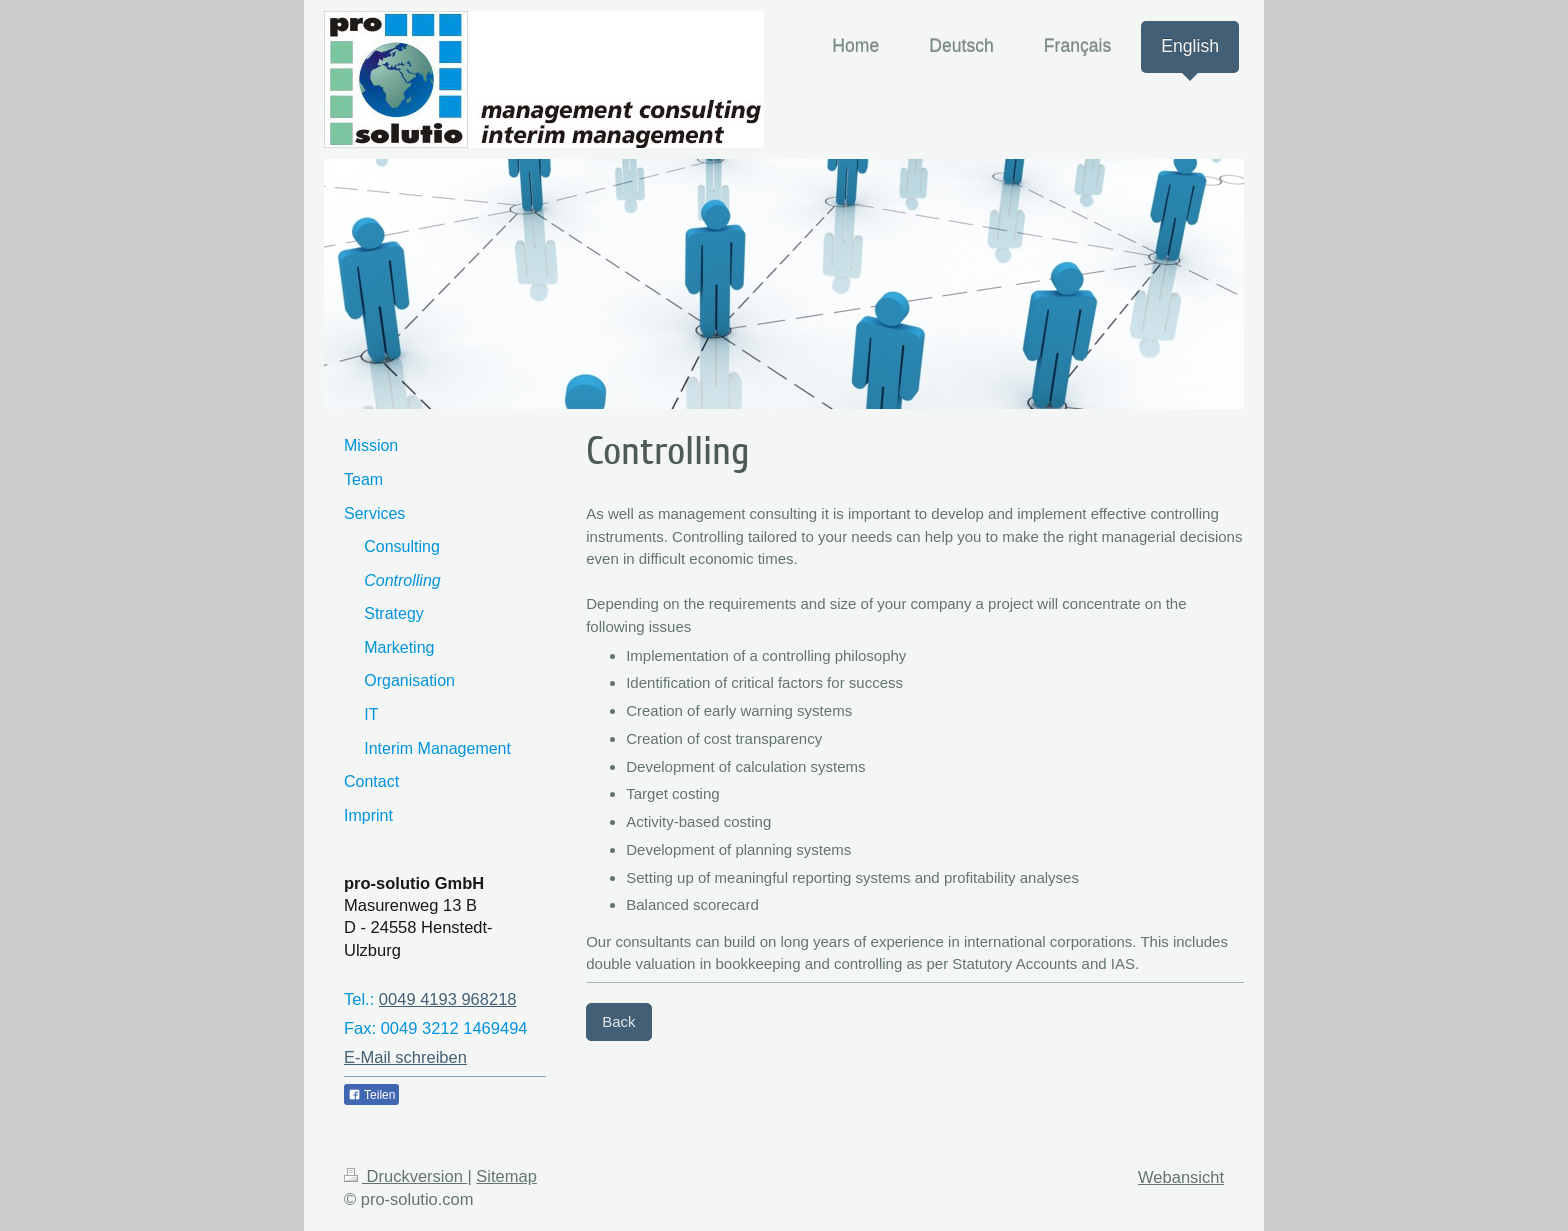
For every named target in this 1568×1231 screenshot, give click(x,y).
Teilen (371, 1095)
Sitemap (506, 1176)
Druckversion (405, 1176)
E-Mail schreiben (405, 1057)
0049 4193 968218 (448, 999)
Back (618, 1021)
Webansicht (1181, 1177)
